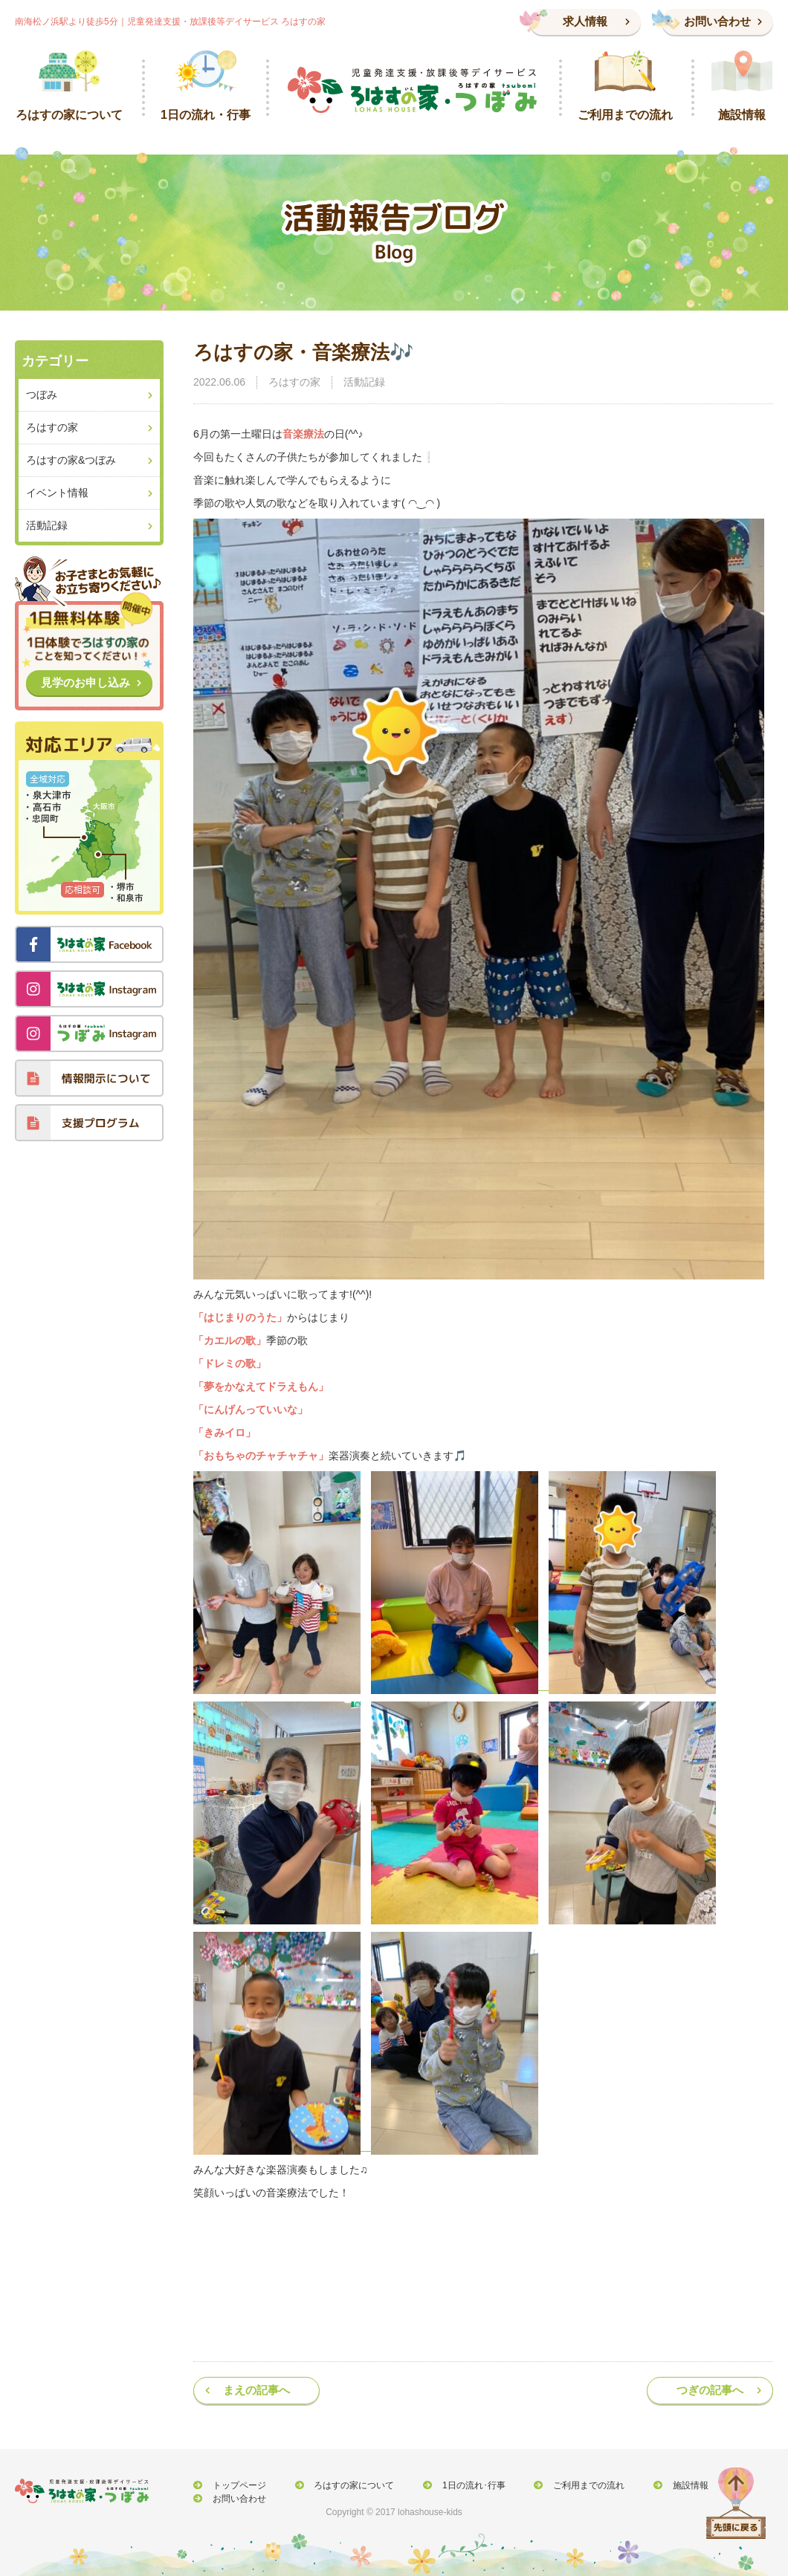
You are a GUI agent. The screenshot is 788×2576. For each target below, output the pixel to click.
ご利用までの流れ (563, 2485)
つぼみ (41, 394)
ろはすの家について (343, 2485)
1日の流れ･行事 (455, 2485)
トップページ (235, 2485)
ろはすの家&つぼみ (71, 460)
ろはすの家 (294, 382)
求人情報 (585, 21)
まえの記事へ (256, 2390)
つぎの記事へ (709, 2390)
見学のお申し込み (85, 682)
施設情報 (658, 2485)
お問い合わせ (717, 21)
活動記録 (364, 382)
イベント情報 (57, 493)
